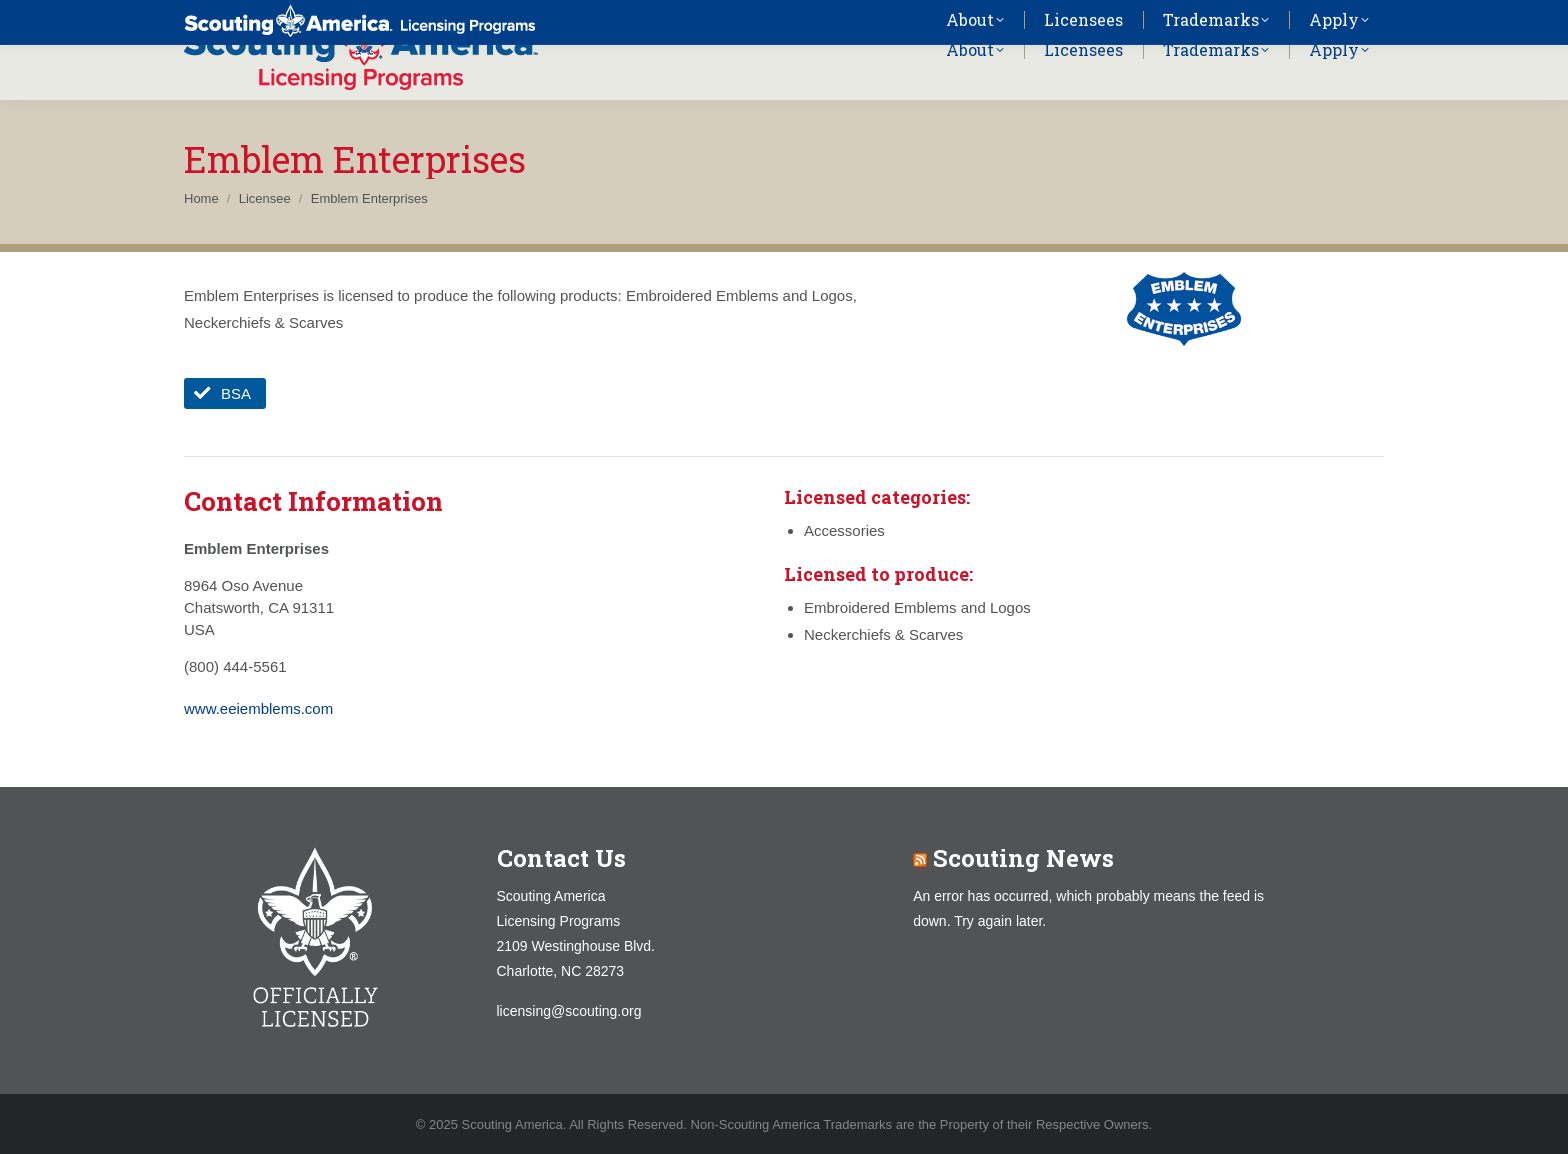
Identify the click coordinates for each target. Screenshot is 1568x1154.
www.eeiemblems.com (258, 708)
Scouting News (1023, 858)
